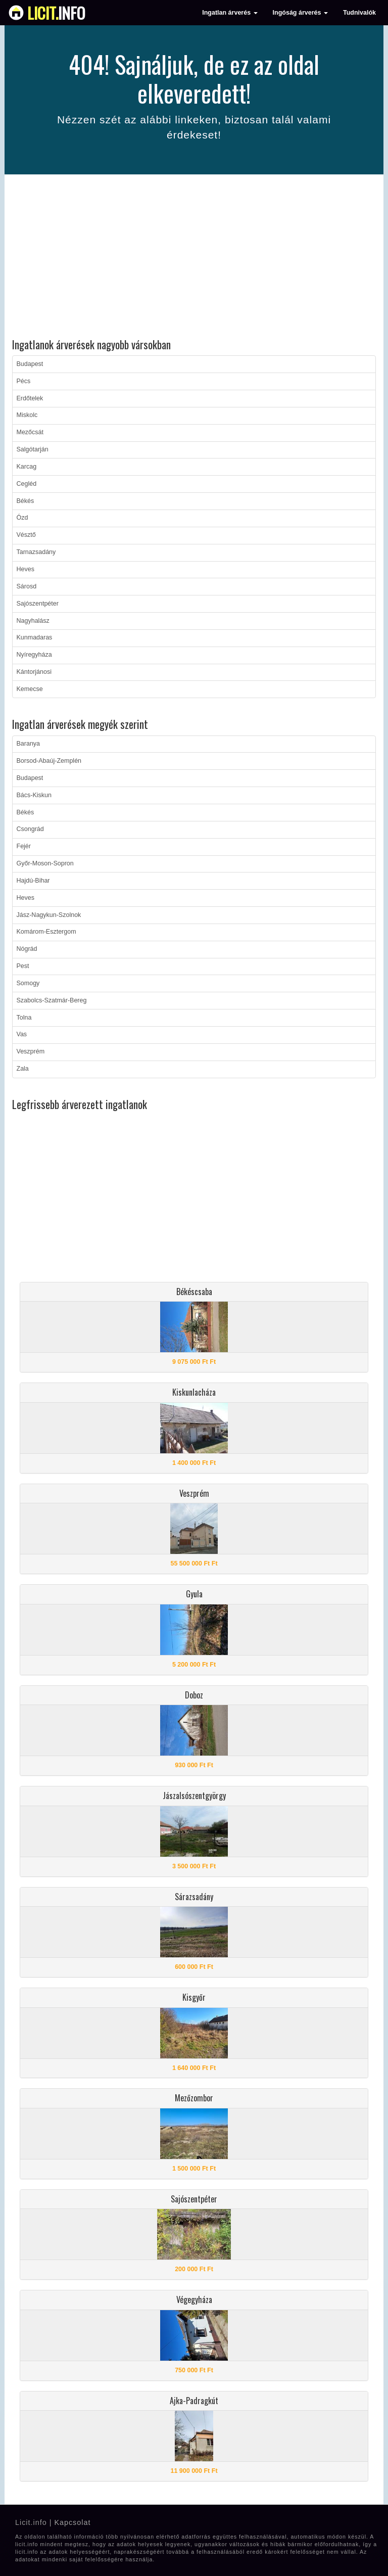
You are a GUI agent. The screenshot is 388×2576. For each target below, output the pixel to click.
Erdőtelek (30, 398)
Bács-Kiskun (34, 795)
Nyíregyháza (34, 654)
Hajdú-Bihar (33, 880)
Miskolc (27, 415)
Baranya (28, 743)
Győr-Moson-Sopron (45, 863)
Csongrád (30, 829)
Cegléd (27, 483)
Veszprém (31, 1051)
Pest (23, 966)
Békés (25, 500)
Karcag (27, 466)
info (56, 12)
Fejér (24, 846)
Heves (25, 569)
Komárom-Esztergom (46, 931)
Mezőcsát (30, 432)
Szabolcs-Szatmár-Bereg (52, 1000)
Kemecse (30, 689)
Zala (23, 1068)
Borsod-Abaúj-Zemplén (49, 760)
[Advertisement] (194, 258)
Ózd (22, 517)
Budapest (30, 363)
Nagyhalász (33, 620)
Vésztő (26, 534)
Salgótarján (32, 449)
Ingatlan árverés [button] (229, 12)
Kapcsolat (72, 2522)
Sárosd (27, 586)
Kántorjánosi (34, 671)
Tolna (24, 1017)
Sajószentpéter (38, 603)
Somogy (28, 983)
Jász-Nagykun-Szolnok (49, 914)
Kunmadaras (35, 637)
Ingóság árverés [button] (300, 12)
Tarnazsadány (36, 552)
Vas (22, 1034)
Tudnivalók (359, 12)
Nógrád (27, 948)
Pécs (24, 381)
